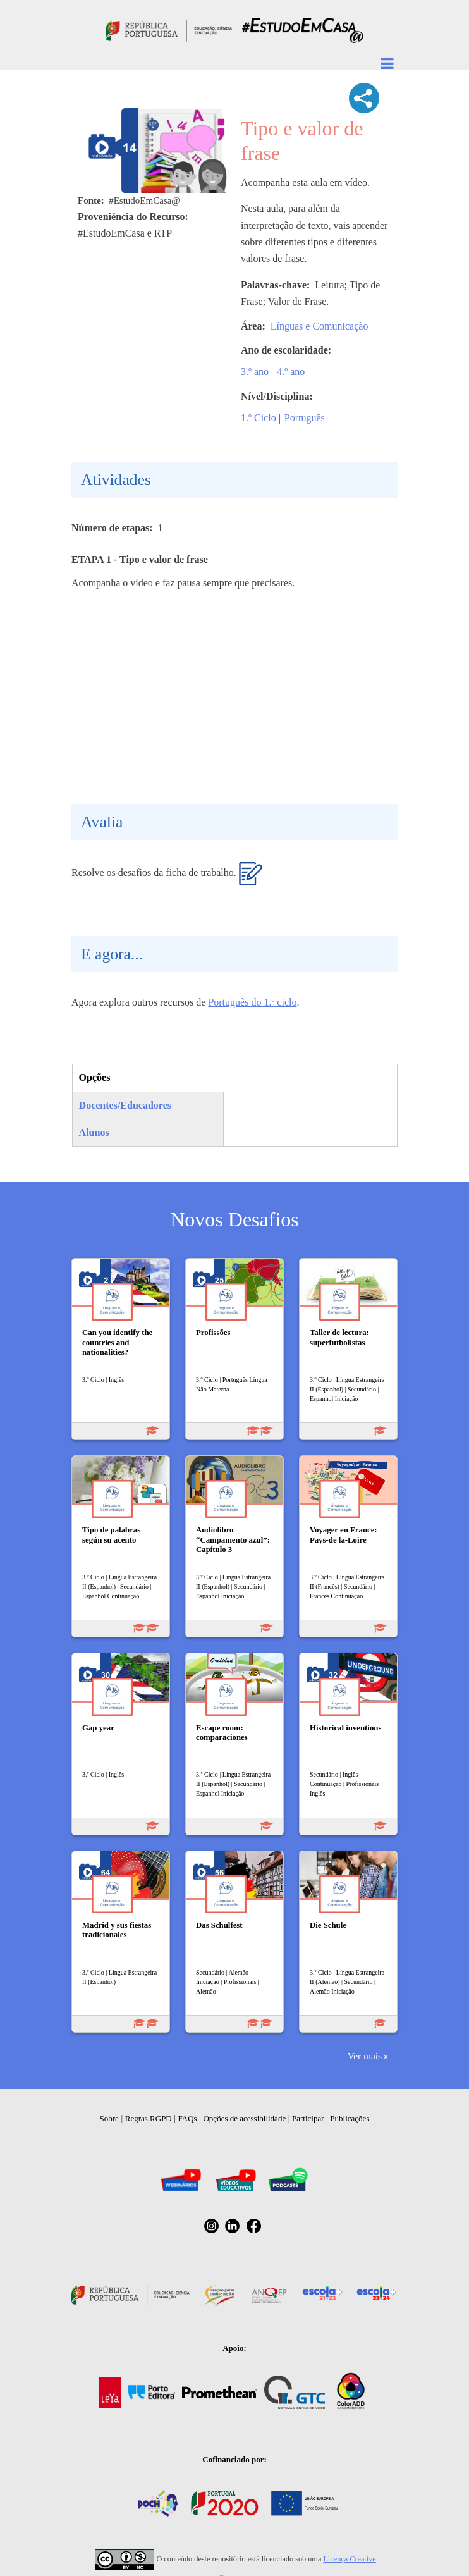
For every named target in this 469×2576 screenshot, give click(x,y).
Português (304, 417)
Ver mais (365, 2055)
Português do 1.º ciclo (252, 1002)
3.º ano (255, 371)
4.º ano (291, 371)
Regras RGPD (148, 2118)
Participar (308, 2118)
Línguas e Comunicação (319, 326)
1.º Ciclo (258, 417)
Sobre (109, 2118)
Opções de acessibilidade (244, 2118)
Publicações (349, 2118)
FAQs (187, 2118)
